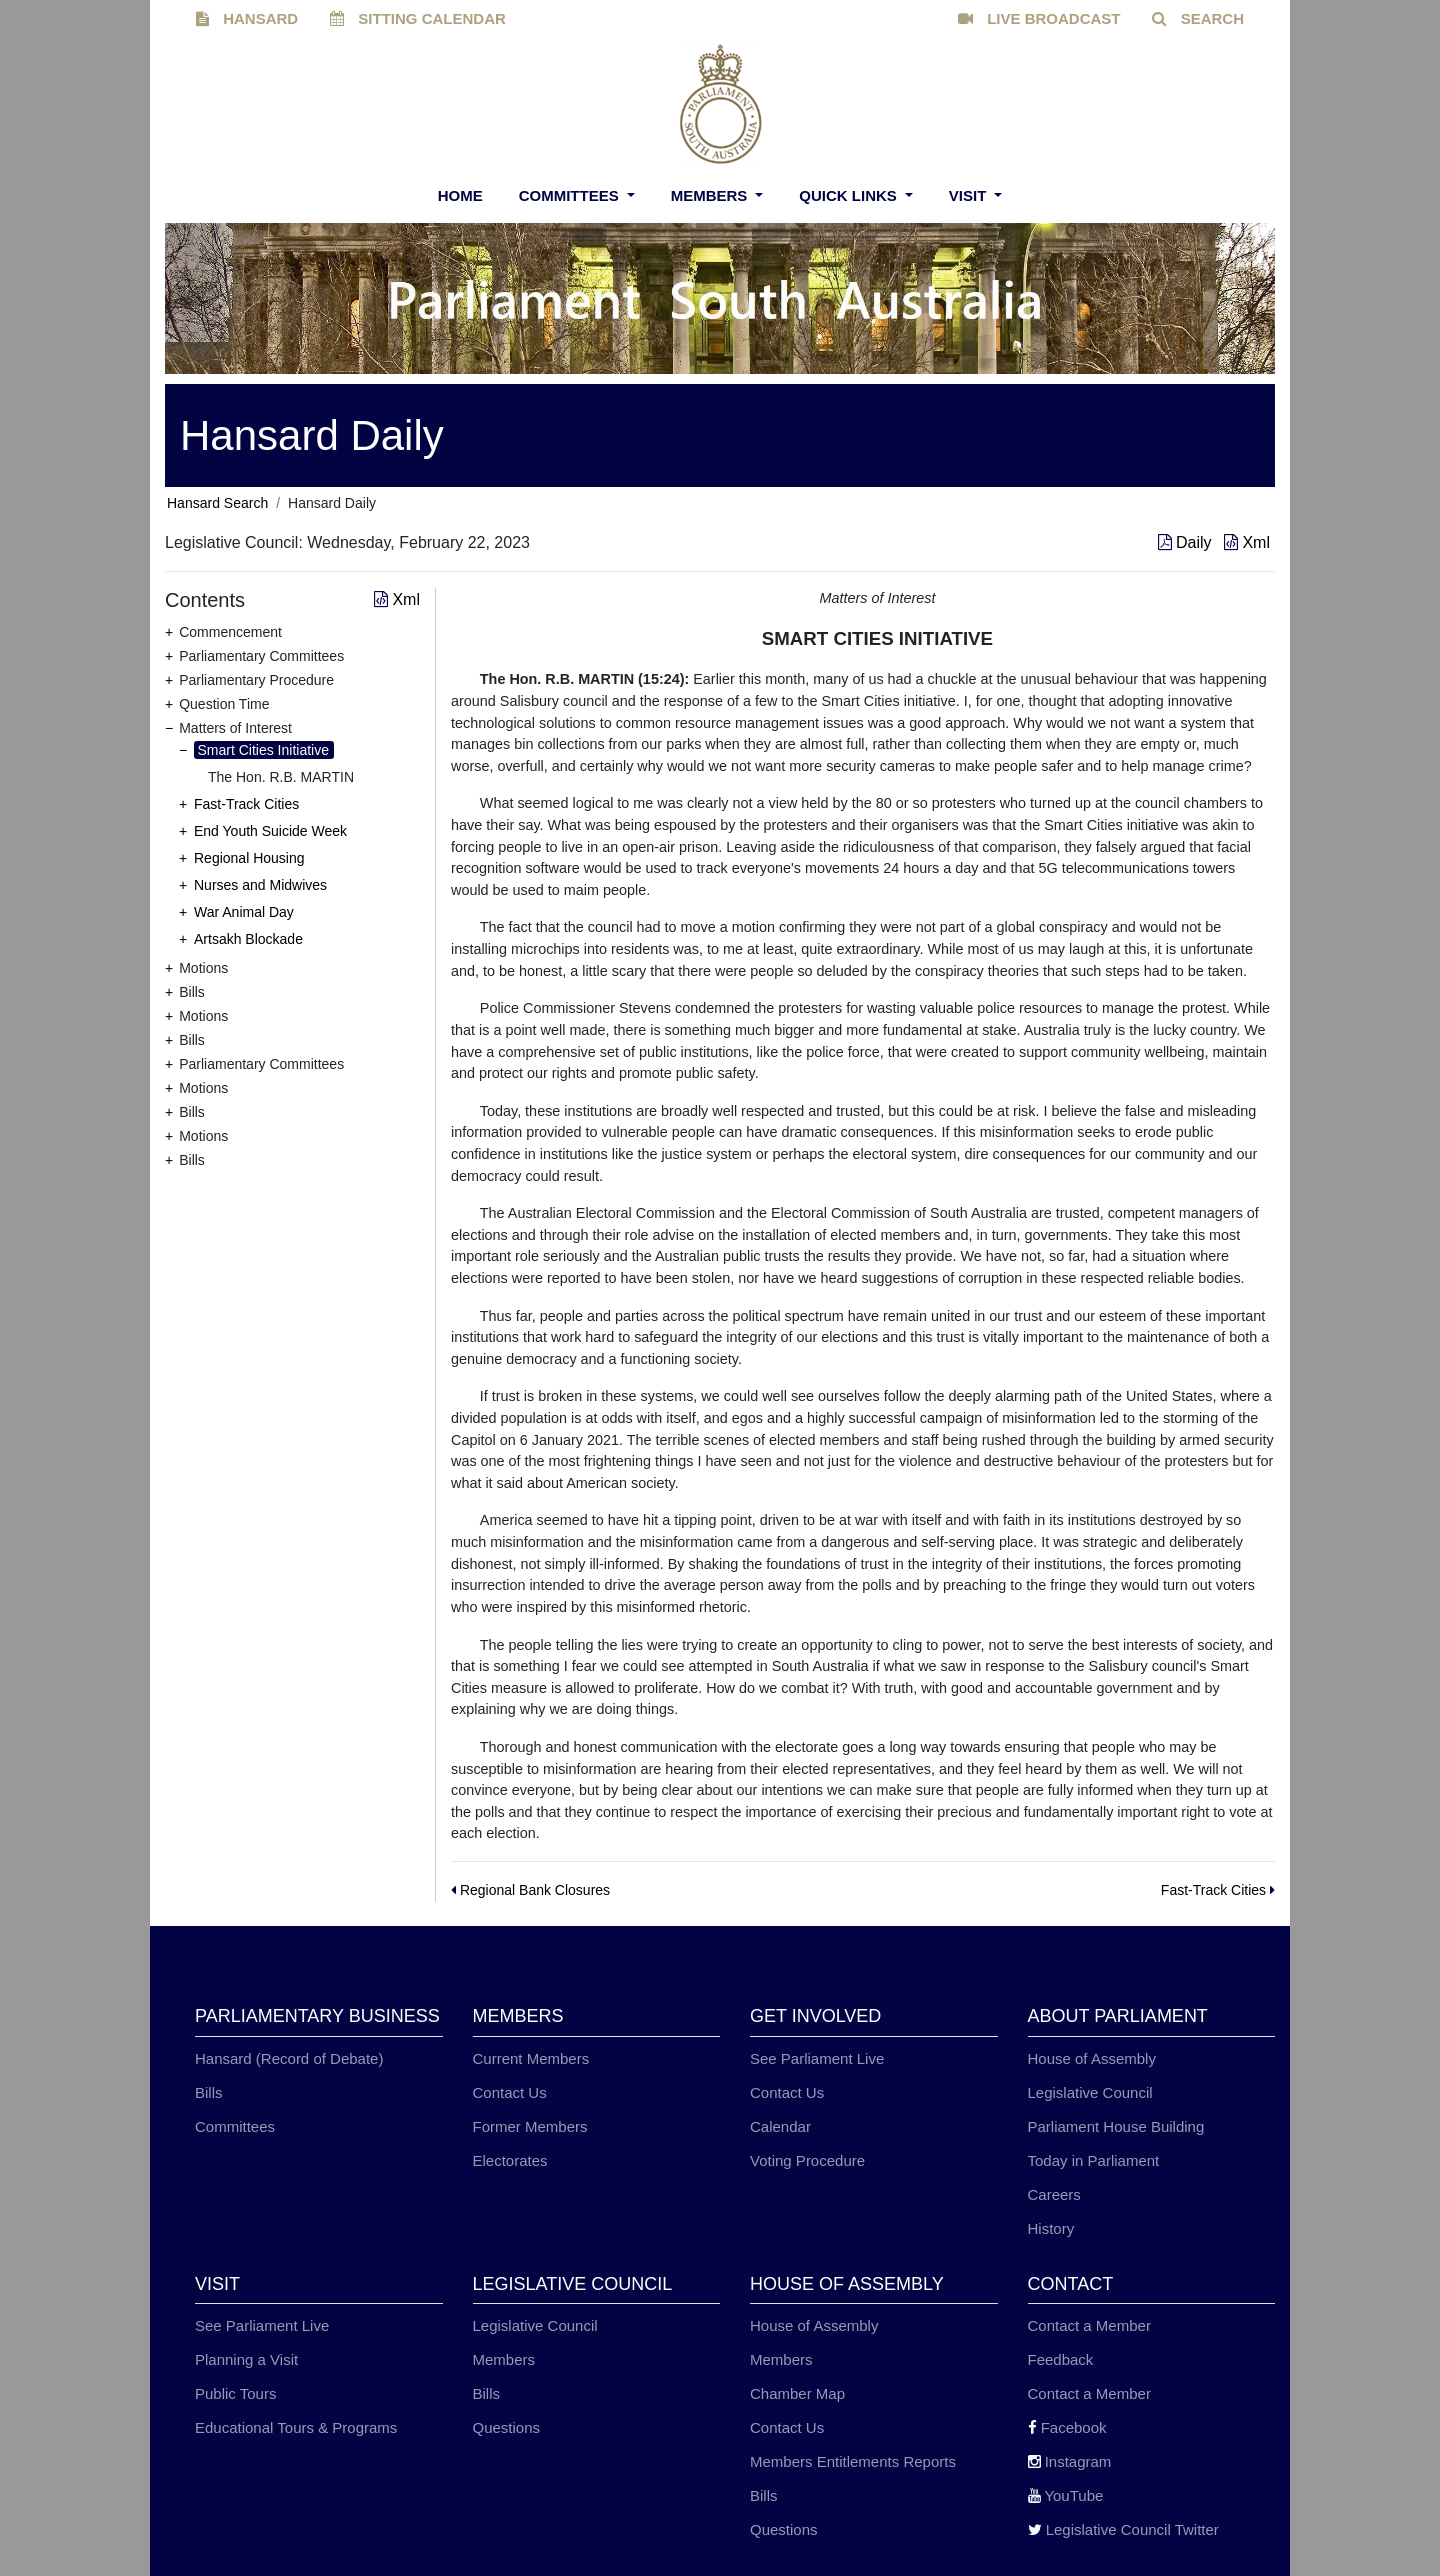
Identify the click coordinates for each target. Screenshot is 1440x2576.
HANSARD (247, 18)
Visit (970, 195)
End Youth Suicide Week (270, 831)
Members (711, 195)
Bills (209, 2092)
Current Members (531, 2058)
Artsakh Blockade (248, 939)
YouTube (1066, 2495)
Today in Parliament (1094, 2160)
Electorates (510, 2160)
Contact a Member (1089, 2325)
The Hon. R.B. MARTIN (281, 777)
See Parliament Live (817, 2058)
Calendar (780, 2126)
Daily (1187, 542)
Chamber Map (797, 2393)
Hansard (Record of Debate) (289, 2058)
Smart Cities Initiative (263, 750)
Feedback (1061, 2359)
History (1051, 2228)
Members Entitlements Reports (853, 2461)
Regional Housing (249, 858)
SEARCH (1198, 18)
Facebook (1067, 2427)
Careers (1054, 2194)
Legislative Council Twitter (1123, 2529)
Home (460, 195)
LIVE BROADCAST (1039, 18)
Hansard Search (217, 503)
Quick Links (850, 195)
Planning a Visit (246, 2359)
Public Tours (235, 2393)
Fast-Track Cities (246, 804)
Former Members (530, 2126)
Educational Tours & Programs (296, 2427)
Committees (571, 195)
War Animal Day (244, 912)
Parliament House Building (1116, 2126)
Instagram (1070, 2461)
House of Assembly (1092, 2058)
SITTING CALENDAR (418, 18)
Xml (1247, 542)
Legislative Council (1090, 2092)
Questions (507, 2427)
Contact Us (510, 2092)
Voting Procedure (807, 2160)
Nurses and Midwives (260, 885)
